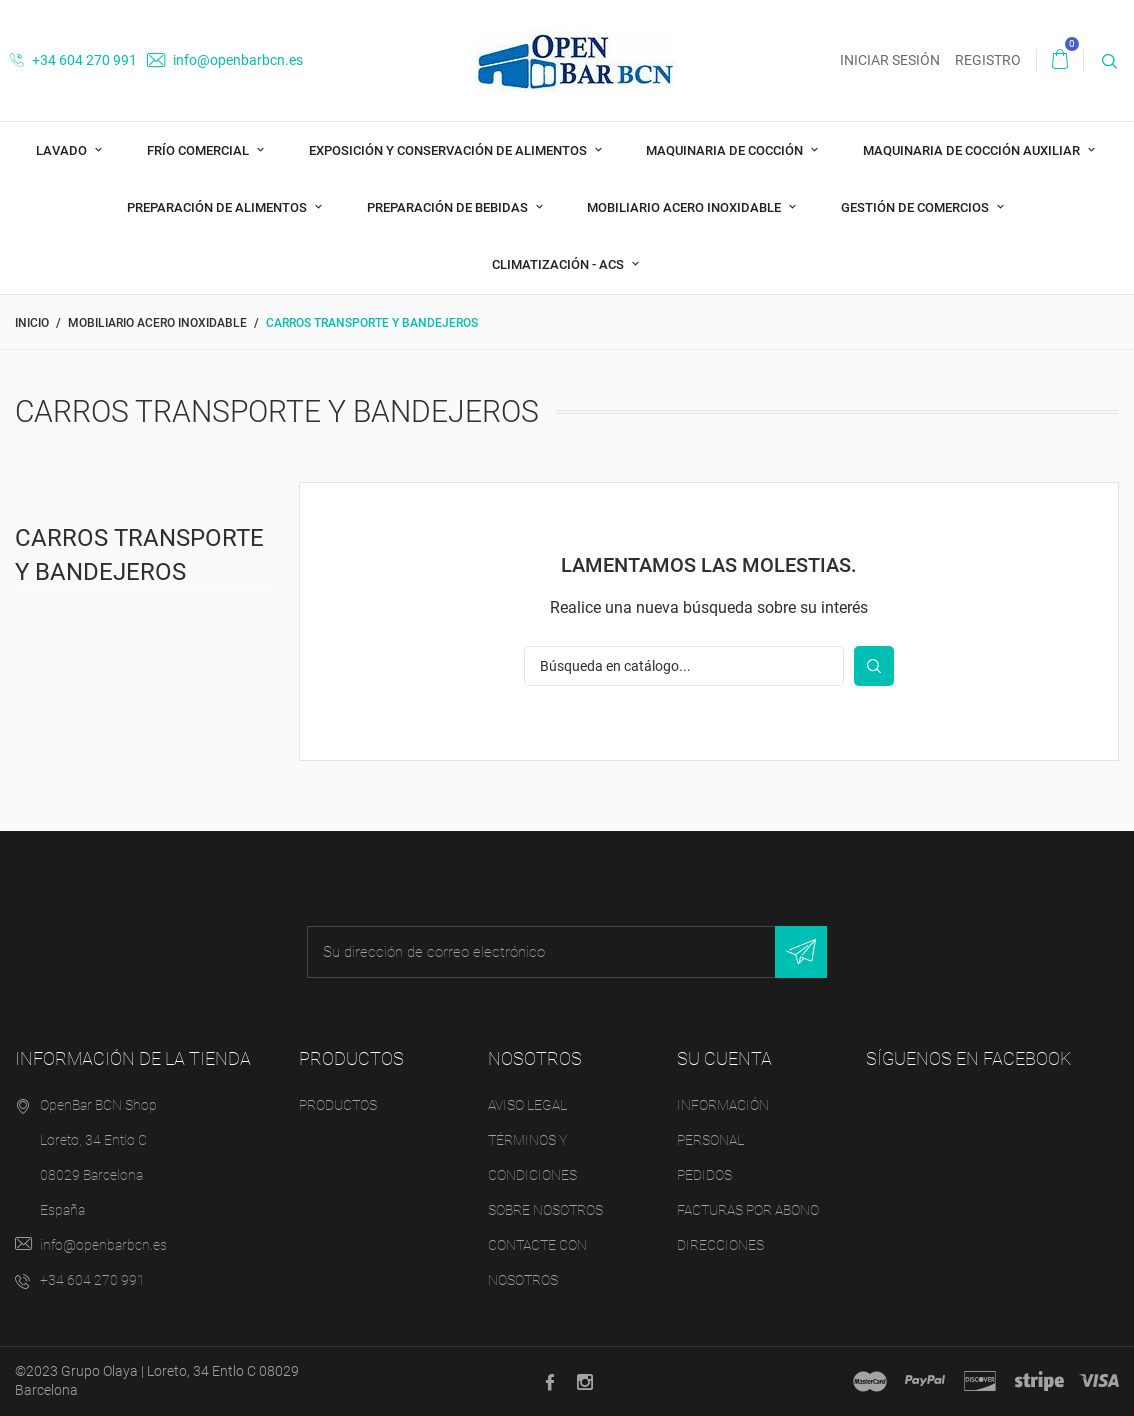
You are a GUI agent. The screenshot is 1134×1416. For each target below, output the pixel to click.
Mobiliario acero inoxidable (685, 207)
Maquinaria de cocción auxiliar (973, 150)
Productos (338, 1105)
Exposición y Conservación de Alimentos (449, 150)
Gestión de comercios (916, 207)
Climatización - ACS (559, 264)
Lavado (63, 150)
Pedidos (704, 1175)
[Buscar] (684, 666)
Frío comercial (199, 150)
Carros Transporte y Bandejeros (139, 555)
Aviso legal (527, 1105)
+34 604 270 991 (73, 60)
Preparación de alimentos (218, 207)
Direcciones (720, 1245)
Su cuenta (724, 1058)
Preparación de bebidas (449, 207)
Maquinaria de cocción (726, 150)
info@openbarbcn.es (225, 60)
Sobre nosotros (545, 1210)
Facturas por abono (748, 1210)
